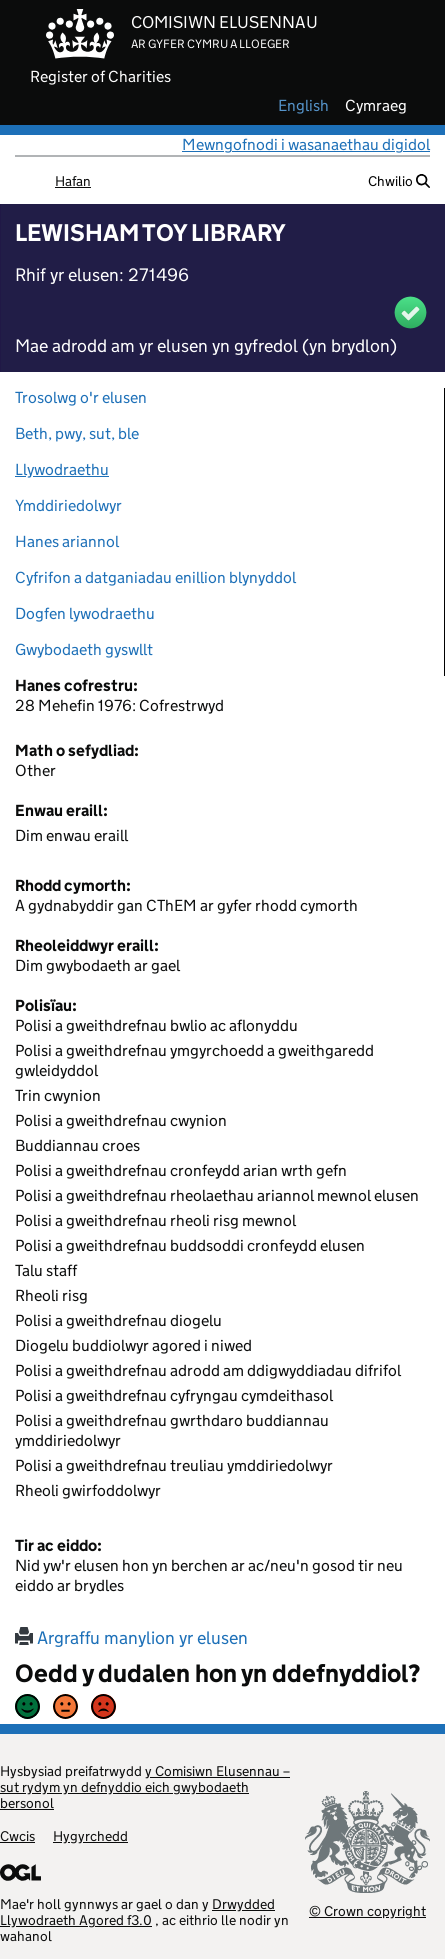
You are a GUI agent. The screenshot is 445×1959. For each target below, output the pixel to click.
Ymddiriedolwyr (68, 505)
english (303, 106)
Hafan (73, 181)
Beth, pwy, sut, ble (77, 433)
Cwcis (17, 1836)
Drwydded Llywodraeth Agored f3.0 (137, 1912)
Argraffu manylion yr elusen (131, 1638)
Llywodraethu (62, 469)
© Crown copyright (367, 1910)
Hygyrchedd (90, 1836)
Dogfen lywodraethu (85, 613)
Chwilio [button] (399, 181)
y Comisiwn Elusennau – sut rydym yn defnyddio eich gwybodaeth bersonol (145, 1787)
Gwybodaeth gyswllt (84, 649)
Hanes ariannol (67, 541)
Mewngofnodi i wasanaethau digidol (306, 144)
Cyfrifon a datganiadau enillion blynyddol (155, 577)
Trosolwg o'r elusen (81, 397)
